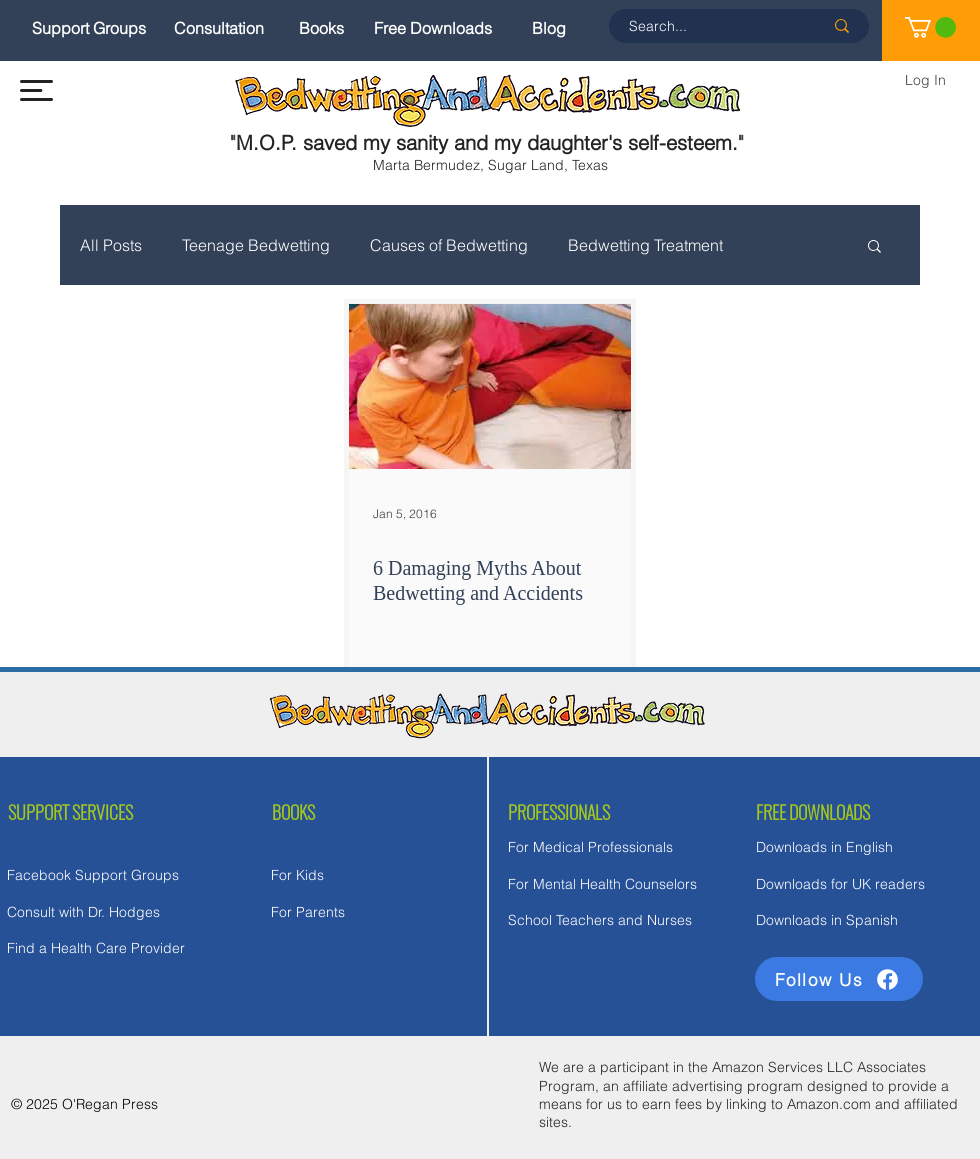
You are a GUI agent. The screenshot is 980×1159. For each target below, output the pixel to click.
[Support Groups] (89, 28)
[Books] (321, 28)
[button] (36, 90)
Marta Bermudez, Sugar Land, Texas (490, 165)
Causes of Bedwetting (449, 245)
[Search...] (711, 26)
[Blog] (549, 28)
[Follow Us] (839, 979)
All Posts (111, 245)
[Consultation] (218, 28)
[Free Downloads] (433, 28)
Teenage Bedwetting (256, 245)
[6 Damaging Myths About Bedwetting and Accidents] (490, 386)
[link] (930, 27)
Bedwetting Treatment (645, 245)
